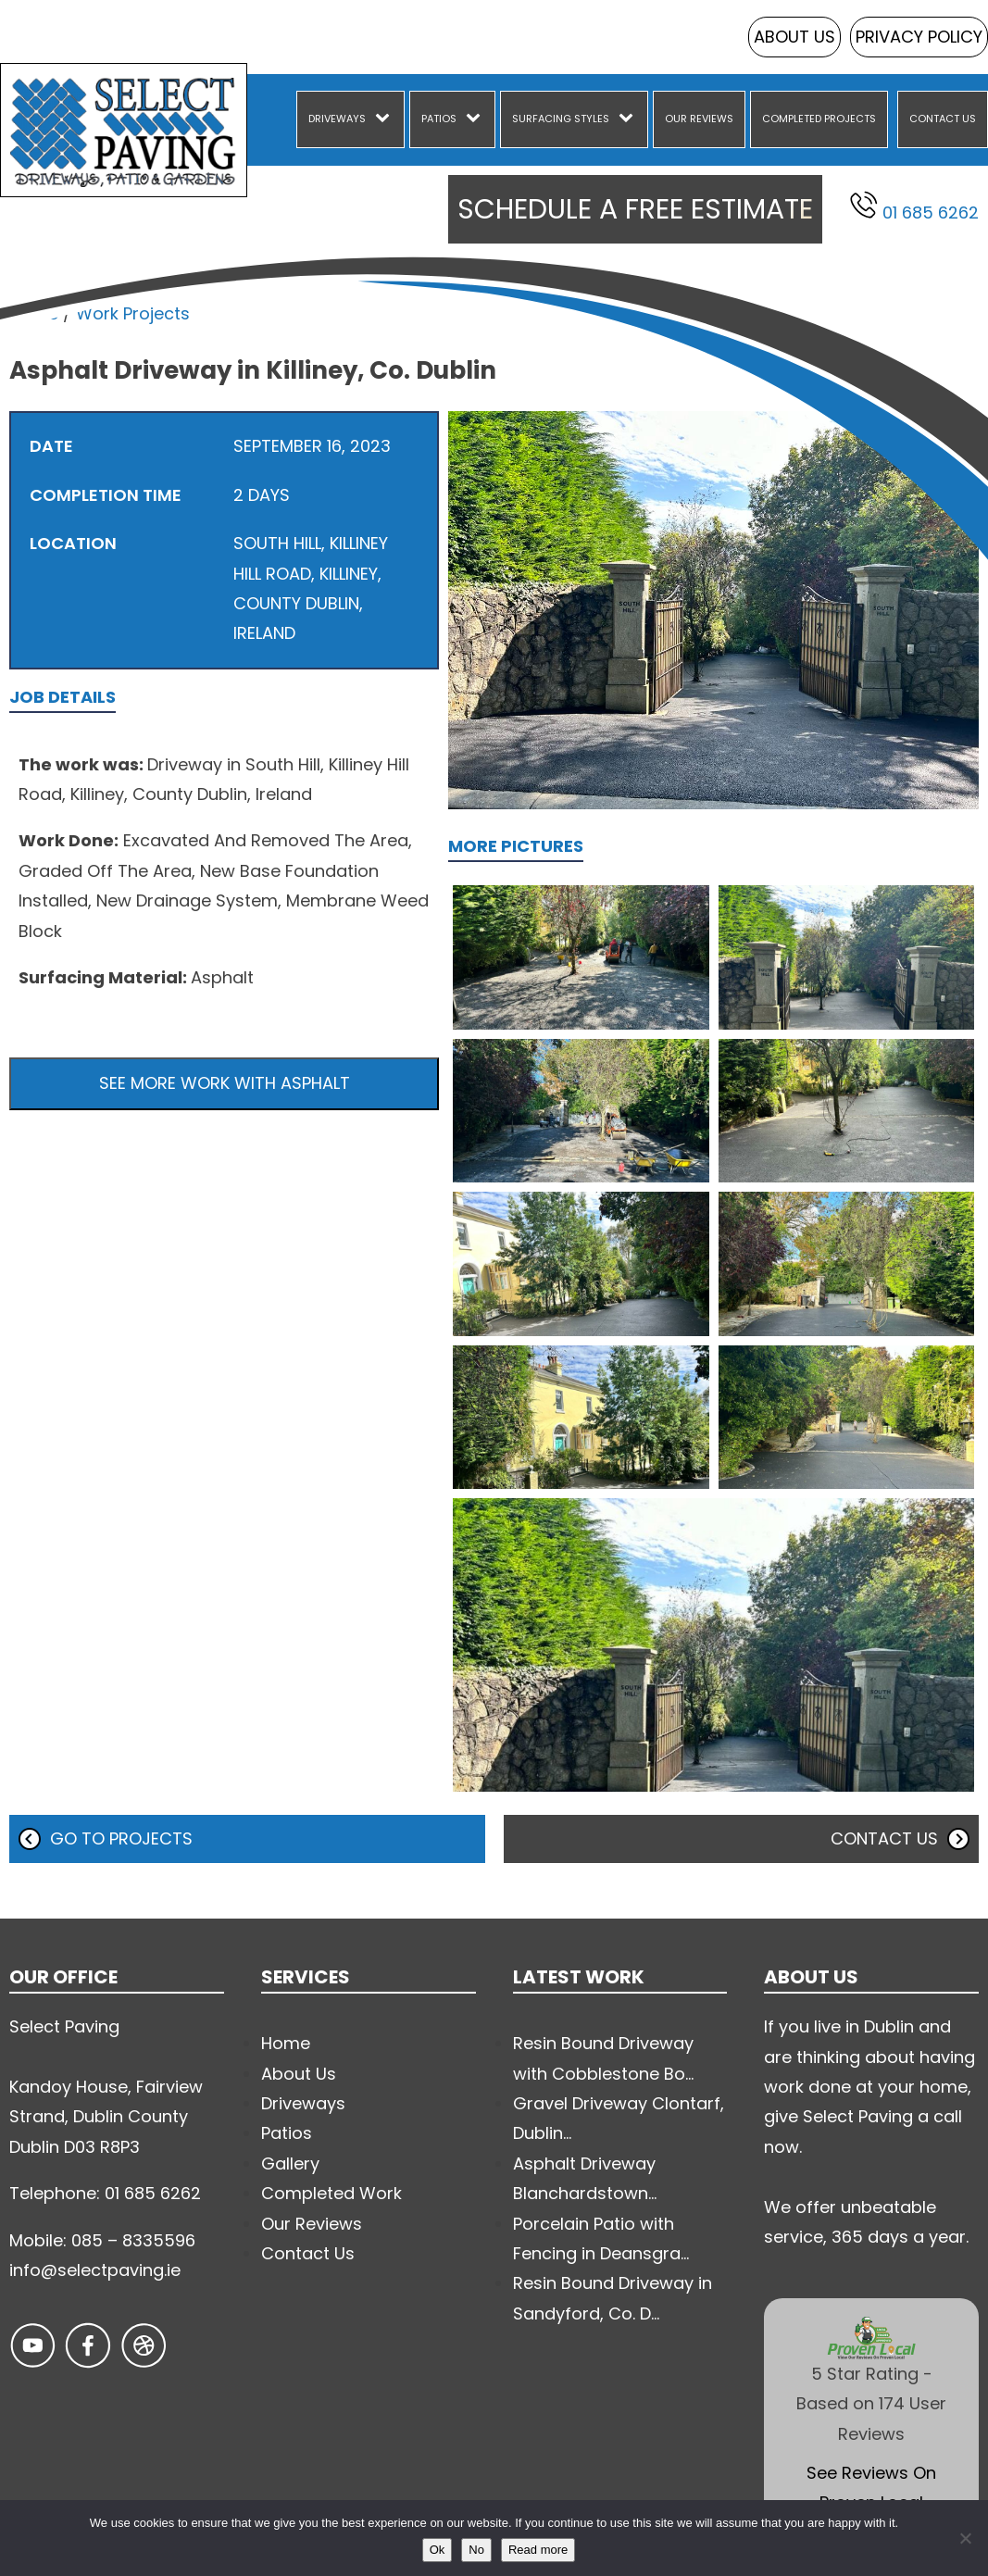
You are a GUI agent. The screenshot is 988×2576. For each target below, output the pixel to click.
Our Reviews (699, 118)
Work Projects (133, 313)
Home (33, 313)
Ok (437, 2550)
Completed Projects (819, 118)
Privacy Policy (919, 36)
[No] (965, 2538)
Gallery (290, 2163)
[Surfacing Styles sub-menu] (630, 119)
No (476, 2550)
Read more (538, 2550)
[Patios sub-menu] (477, 119)
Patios (438, 118)
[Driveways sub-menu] (386, 119)
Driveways (337, 118)
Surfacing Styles (560, 118)
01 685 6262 (914, 207)
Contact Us (942, 118)
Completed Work (331, 2193)
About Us (794, 36)
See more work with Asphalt (224, 1082)
